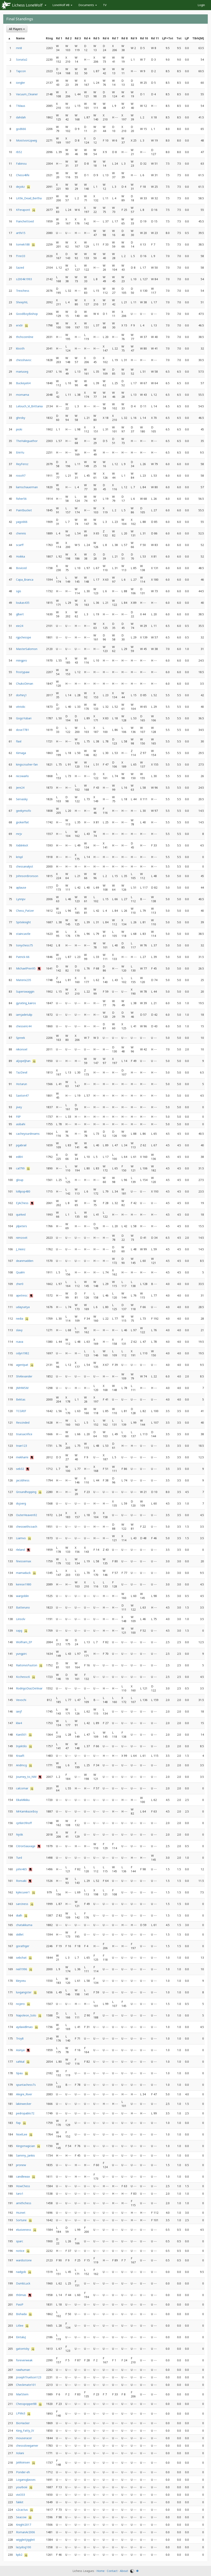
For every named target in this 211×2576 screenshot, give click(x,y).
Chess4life (22, 175)
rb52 (19, 152)
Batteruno (23, 1607)
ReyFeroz (22, 464)
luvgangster (24, 1992)
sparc (19, 2241)
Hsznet (20, 2213)
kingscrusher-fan (27, 764)
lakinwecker (23, 2104)
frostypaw (22, 672)
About (124, 2571)
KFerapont (23, 210)
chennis (21, 533)
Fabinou (21, 163)
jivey (19, 1107)
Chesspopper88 (26, 2404)
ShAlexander (24, 1376)
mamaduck (23, 1573)
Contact (112, 2571)
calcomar (22, 1788)
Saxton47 (22, 1095)
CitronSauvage (26, 1846)
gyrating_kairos (26, 1003)
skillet (20, 1934)
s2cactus (22, 2510)
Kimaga (21, 753)
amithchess (23, 2203)
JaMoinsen (23, 2462)
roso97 (20, 475)
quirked (21, 1214)
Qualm (20, 1272)
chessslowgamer (27, 2445)
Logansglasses (26, 2480)
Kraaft (20, 1756)
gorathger (22, 1946)
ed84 (19, 1157)
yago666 (21, 522)
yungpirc (21, 1654)
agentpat (22, 1365)
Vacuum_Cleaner (27, 94)
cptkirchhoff (24, 1823)
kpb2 (19, 2555)
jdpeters (21, 1226)
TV (104, 5)
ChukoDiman (24, 683)
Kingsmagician (26, 2146)
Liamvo (21, 1538)
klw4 (19, 1723)
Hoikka (20, 556)
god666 (21, 129)
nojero (21, 2004)
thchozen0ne (24, 337)
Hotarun (21, 1084)
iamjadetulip (24, 1015)
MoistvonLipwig (26, 140)
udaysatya (23, 1307)
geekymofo (23, 811)
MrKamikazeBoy (27, 1811)
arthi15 (20, 233)
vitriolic (20, 707)
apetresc (22, 1295)
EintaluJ (21, 2337)
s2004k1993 (24, 279)
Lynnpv (20, 899)
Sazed (20, 267)
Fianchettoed (25, 221)
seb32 (20, 1469)
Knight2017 (23, 2525)
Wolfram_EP (24, 1642)
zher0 (19, 1284)
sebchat (21, 1957)
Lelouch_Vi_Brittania (29, 406)
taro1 (19, 2193)
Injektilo (22, 1746)
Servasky (22, 799)
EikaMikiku (23, 1800)
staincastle (23, 934)
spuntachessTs (26, 2085)
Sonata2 (21, 59)
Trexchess (22, 291)
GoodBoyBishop (27, 314)
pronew (21, 2165)
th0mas (21, 2295)
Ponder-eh (23, 2472)
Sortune (21, 2220)
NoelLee (22, 2134)
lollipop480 (23, 1191)
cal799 (20, 1168)
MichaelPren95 (26, 968)
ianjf (19, 1711)
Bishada (21, 2314)
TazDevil (21, 1072)
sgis (18, 591)
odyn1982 (22, 1353)
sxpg (19, 1630)
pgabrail (21, 1145)
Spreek (20, 1038)
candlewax (23, 2176)
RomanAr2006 (25, 2532)
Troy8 (20, 2038)
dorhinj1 (21, 695)
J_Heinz (20, 1249)
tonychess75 (24, 945)
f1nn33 (20, 256)
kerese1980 (23, 1584)
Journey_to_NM (26, 1777)
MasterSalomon (26, 649)
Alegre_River (24, 2094)
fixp (19, 2123)
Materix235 (23, 980)
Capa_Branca (24, 579)
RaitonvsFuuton (27, 1665)
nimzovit (21, 1238)
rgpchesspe (23, 637)
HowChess (23, 2186)
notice (20, 2251)
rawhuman (23, 2370)
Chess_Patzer (25, 911)
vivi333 (20, 2495)
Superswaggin (25, 991)
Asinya (20, 2050)
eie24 (19, 626)
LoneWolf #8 (62, 5)
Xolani (20, 2453)
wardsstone (24, 2260)
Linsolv (20, 1619)
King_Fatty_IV (25, 2430)
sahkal (20, 2061)
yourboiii (22, 2487)
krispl (19, 857)
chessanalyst (24, 866)
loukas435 (22, 603)
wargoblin (22, 1596)
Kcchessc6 (23, 1677)
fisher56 (21, 499)
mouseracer (24, 2438)
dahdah (21, 117)
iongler (20, 83)
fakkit (19, 2502)
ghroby (20, 418)
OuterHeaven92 (26, 1515)
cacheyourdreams (28, 1134)
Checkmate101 (26, 2385)
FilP (18, 1117)
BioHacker (23, 2423)
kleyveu (21, 1981)
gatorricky (23, 2349)
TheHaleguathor (27, 441)
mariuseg (22, 371)
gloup (19, 1180)
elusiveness (24, 2230)
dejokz (21, 187)
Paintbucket (24, 510)
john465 (22, 1869)
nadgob (21, 2272)
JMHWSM (22, 1388)
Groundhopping (26, 1492)
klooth (20, 348)
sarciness (22, 1904)
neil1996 (22, 1969)
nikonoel (21, 1049)
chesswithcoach (26, 1526)
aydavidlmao (25, 2027)
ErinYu (20, 452)
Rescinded (22, 1422)
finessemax (23, 1561)
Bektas (20, 1399)
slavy (19, 1330)
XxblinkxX (22, 845)
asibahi (20, 1124)
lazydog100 (23, 2547)
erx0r (20, 325)
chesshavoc (23, 360)
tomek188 (23, 244)
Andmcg (22, 1765)
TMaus (20, 106)
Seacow (21, 2517)
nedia (20, 1318)
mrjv (19, 834)
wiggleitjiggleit (25, 2540)
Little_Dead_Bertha (29, 198)
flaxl (18, 741)
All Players (17, 29)
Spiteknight (23, 922)
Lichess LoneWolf (27, 5)
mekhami (22, 1457)
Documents (87, 5)
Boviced (21, 568)
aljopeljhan (23, 1061)
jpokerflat (22, 822)
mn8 (19, 48)
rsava (19, 1342)
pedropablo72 (25, 2113)
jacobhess (22, 1480)
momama (22, 395)
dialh (19, 1915)
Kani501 (21, 1734)
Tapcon (21, 71)
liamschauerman (27, 487)
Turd (19, 1858)
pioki (19, 429)
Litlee (20, 2325)
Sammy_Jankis (25, 2155)
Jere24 (20, 787)
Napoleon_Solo (26, 2015)
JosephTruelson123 (28, 2377)
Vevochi (21, 1700)
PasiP (19, 2304)
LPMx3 (21, 2413)
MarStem (22, 2394)
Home (100, 2571)
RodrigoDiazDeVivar (29, 1688)
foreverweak (24, 2360)
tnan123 (21, 1446)
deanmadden (24, 1261)
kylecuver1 (23, 1892)
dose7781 (22, 730)
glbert (20, 614)
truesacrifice (24, 1434)
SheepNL (22, 302)
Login (201, 5)
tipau (20, 2073)
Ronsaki (21, 1881)
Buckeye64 (23, 383)
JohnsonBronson (27, 876)
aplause (21, 887)
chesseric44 (23, 1026)
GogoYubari (23, 718)
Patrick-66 (22, 957)
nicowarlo (22, 776)
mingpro (21, 660)
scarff (20, 545)
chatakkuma (24, 1925)
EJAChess (22, 1203)
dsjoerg (21, 1503)
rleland (21, 1550)
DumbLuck (23, 2283)
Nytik (19, 1834)
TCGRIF (21, 1411)
